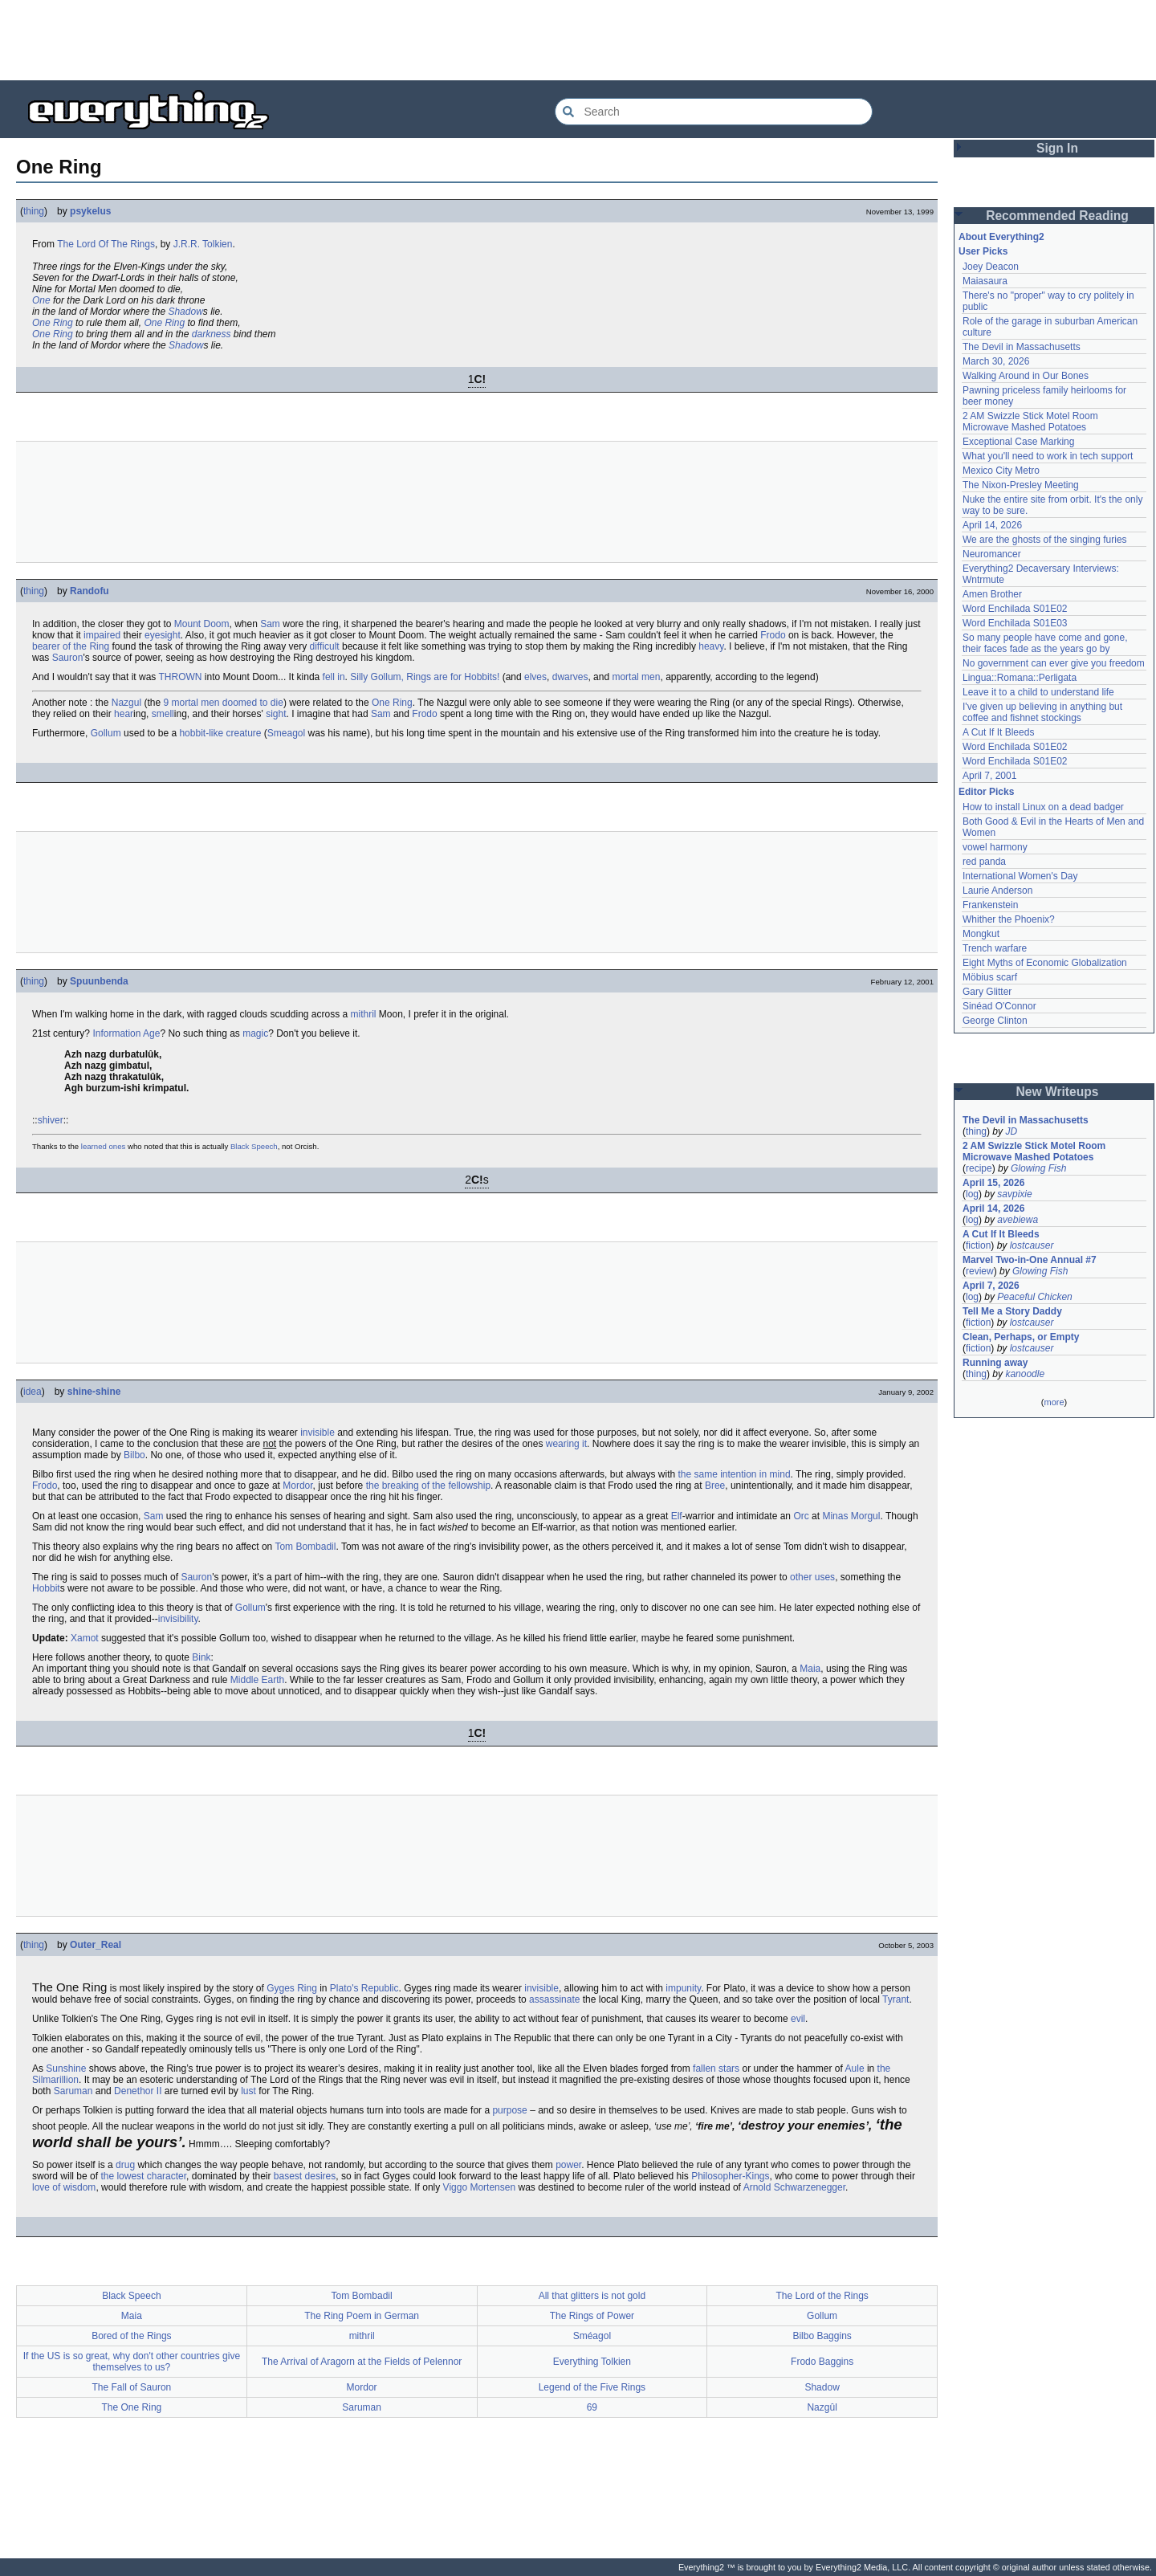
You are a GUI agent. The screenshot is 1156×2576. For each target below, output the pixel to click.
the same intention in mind (734, 1474)
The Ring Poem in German (361, 2315)
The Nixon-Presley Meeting (1021, 485)
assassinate (554, 1999)
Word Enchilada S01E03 (1015, 623)
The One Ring (132, 2407)
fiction (978, 1245)
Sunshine (66, 2068)
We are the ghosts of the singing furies (1045, 539)
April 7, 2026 (991, 1285)
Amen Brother (992, 594)
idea (32, 1391)
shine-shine (94, 1391)
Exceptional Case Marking (1018, 441)
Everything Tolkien (592, 2361)
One (41, 300)
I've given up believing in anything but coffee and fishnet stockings (1042, 712)
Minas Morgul (851, 1516)
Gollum (106, 733)
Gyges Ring (292, 1988)
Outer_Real (95, 1944)
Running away (995, 1362)
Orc (800, 1516)
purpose (509, 2110)
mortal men (636, 677)
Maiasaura (985, 281)
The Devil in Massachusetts (1022, 347)
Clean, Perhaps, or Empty (1021, 1337)
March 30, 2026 (996, 361)
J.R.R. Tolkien (203, 244)
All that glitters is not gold (592, 2295)
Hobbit (46, 1588)
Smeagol (286, 733)
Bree (715, 1485)
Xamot (85, 1638)
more (1054, 1402)
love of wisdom (64, 2187)
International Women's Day (1020, 876)
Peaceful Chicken (1034, 1296)
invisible (317, 1432)
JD (1011, 1131)
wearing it (566, 1443)
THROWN (180, 677)
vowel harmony (995, 847)
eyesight (162, 635)
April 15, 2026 (993, 1182)
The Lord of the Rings (821, 2295)
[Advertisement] (578, 40)
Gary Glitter (987, 991)
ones (116, 1146)
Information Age (126, 1033)
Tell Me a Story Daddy (1012, 1311)
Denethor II (137, 2091)
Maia (810, 1668)
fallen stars (716, 2068)
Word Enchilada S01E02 (1015, 608)
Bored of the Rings (131, 2336)
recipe (979, 1168)
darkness (211, 334)
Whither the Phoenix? (1009, 919)
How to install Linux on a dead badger (1043, 807)
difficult (325, 646)
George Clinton (995, 1020)
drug (125, 2164)
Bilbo (134, 1455)
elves (535, 677)
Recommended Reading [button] (1057, 215)
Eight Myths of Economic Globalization (1045, 962)
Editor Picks (986, 791)
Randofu (89, 591)
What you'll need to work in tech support (1048, 456)
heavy (710, 646)
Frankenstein (990, 905)
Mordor (297, 1485)
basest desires (305, 2176)
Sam (270, 624)
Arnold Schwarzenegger (794, 2187)
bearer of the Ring (70, 646)
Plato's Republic (364, 1988)
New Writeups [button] (1057, 1091)
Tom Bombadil (305, 1546)
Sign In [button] (1057, 148)
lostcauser (1032, 1245)
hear (123, 713)
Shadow (185, 311)
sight (276, 713)
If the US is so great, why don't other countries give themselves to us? (131, 2361)
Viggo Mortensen (479, 2187)
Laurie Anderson (997, 890)
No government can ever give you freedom (1054, 663)
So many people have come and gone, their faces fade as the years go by (1045, 643)
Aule (855, 2068)
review (980, 1271)
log (972, 1194)
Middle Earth (257, 1679)
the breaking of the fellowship (428, 1485)
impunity (683, 1988)
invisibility (178, 1618)
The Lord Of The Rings (106, 244)
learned (94, 1146)
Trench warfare (995, 948)
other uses (812, 1577)
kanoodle (1024, 1374)
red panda (984, 861)
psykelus (90, 211)
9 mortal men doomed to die (223, 702)
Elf (676, 1516)
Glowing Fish (1038, 1168)
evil (798, 2018)
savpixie (1014, 1194)
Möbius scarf (990, 977)
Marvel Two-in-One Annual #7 (1030, 1260)
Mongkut (981, 934)
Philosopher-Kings (730, 2176)
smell (163, 713)
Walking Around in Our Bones (1026, 375)
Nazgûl (821, 2407)
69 (592, 2407)
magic (255, 1033)
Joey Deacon (991, 266)
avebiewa (1017, 1219)
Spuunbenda (99, 981)
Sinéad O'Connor (999, 1006)
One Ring (52, 322)
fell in (334, 677)
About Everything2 (1001, 237)
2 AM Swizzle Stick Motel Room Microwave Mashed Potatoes (1030, 421)
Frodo (772, 635)
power (568, 2164)
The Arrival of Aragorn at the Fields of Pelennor (362, 2361)
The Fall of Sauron (132, 2387)
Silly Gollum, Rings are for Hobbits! (424, 677)
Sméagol (592, 2336)
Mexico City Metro (1001, 470)
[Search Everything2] (714, 111)
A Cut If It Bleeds (998, 732)
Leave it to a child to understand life (1038, 692)
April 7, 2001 (989, 775)
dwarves (570, 677)
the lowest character (143, 2176)
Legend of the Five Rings (592, 2387)
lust (248, 2091)
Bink (201, 1657)
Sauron (67, 657)
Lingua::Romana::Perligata (1020, 677)
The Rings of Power (592, 2315)
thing (33, 211)
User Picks (983, 251)
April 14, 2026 (992, 525)
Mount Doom (202, 624)
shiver (50, 1120)
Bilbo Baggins (821, 2336)
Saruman (73, 2091)
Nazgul (126, 702)
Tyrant (895, 1999)
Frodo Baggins (822, 2361)
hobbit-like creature (220, 733)
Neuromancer (992, 554)
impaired (101, 635)
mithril (364, 1014)
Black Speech (254, 1146)
